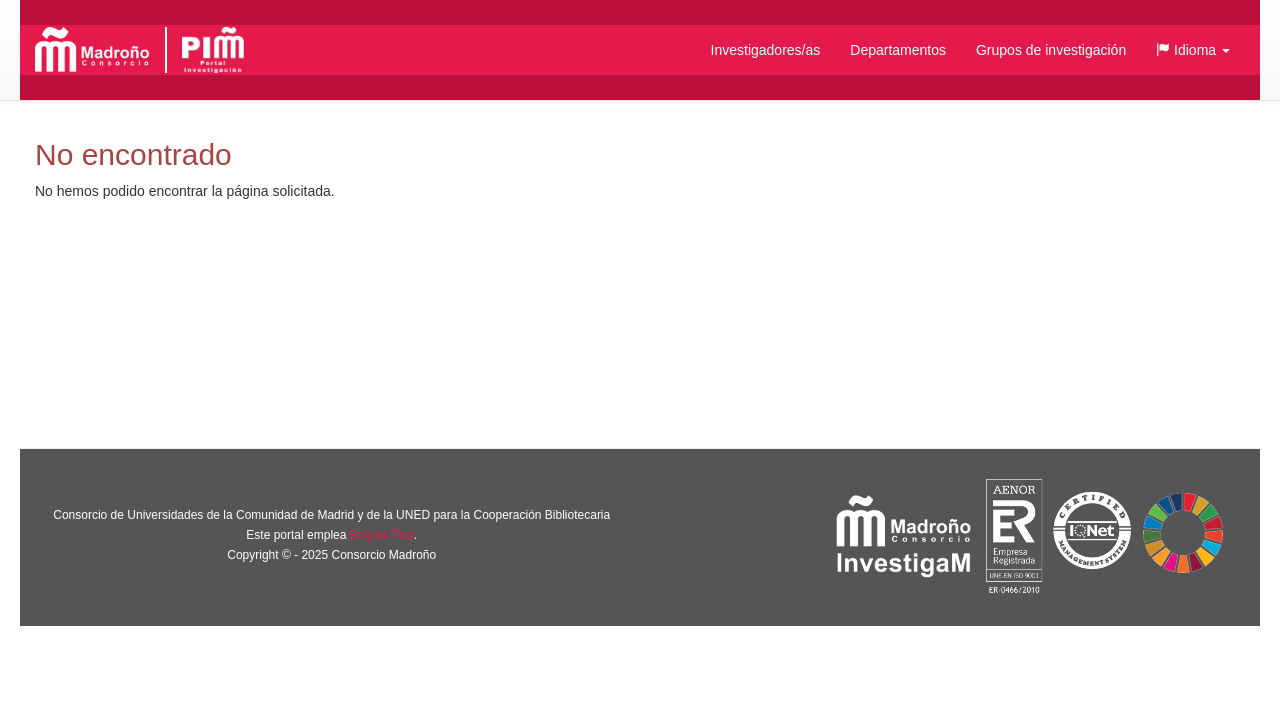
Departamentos (898, 50)
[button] (1193, 50)
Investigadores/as (766, 50)
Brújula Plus (382, 535)
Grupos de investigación (1051, 50)
